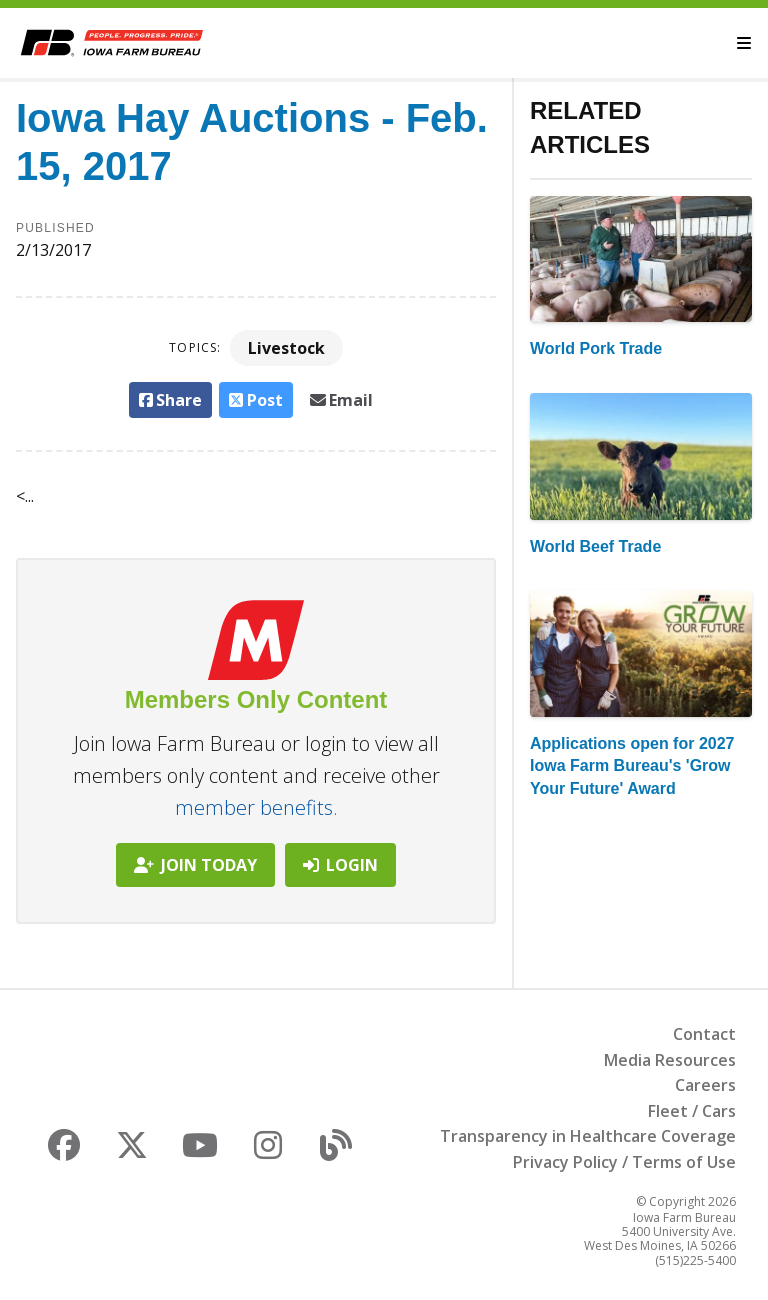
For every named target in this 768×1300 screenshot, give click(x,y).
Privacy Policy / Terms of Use (624, 1162)
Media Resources (670, 1060)
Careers (705, 1085)
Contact (704, 1034)
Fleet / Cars (692, 1111)
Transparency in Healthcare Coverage (588, 1136)
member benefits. (256, 807)
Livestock (286, 348)
